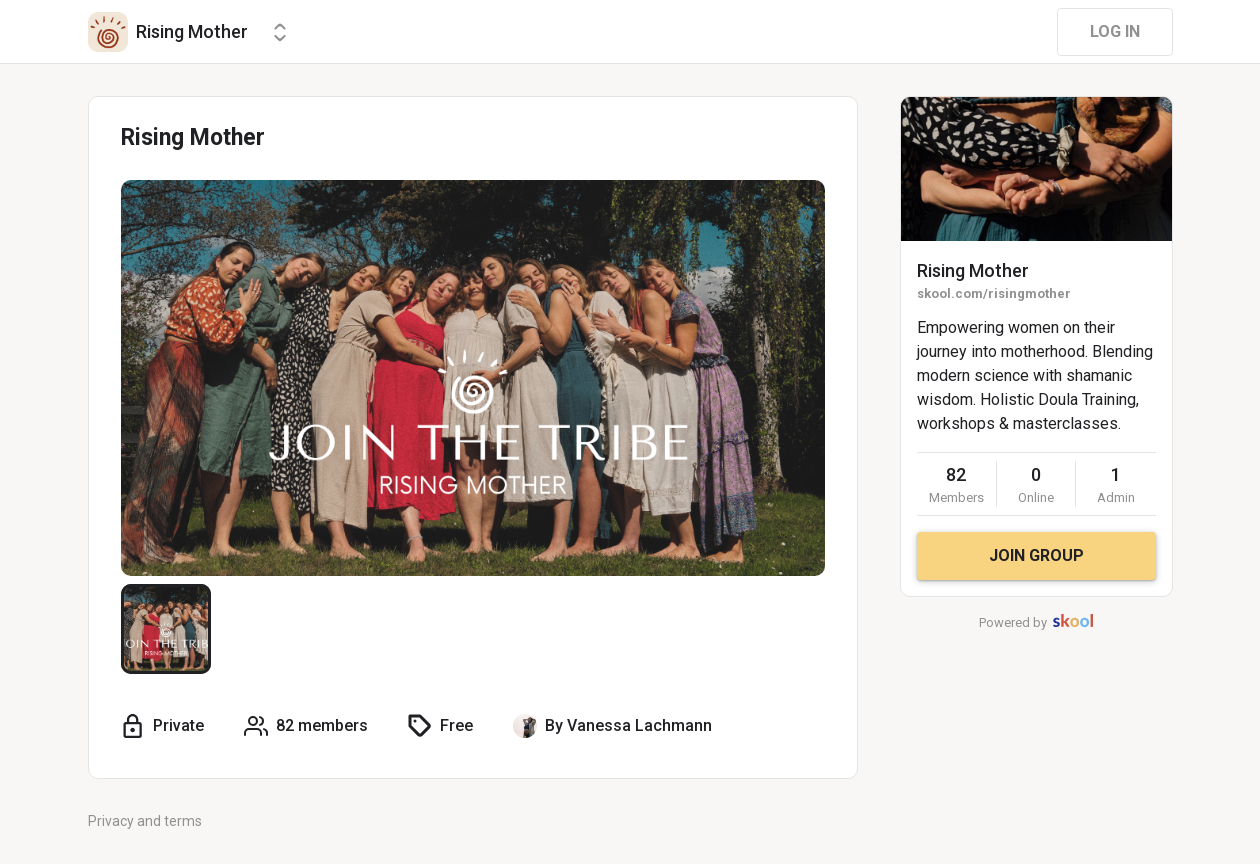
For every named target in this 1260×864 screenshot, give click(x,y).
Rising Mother (973, 270)
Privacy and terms (145, 821)
